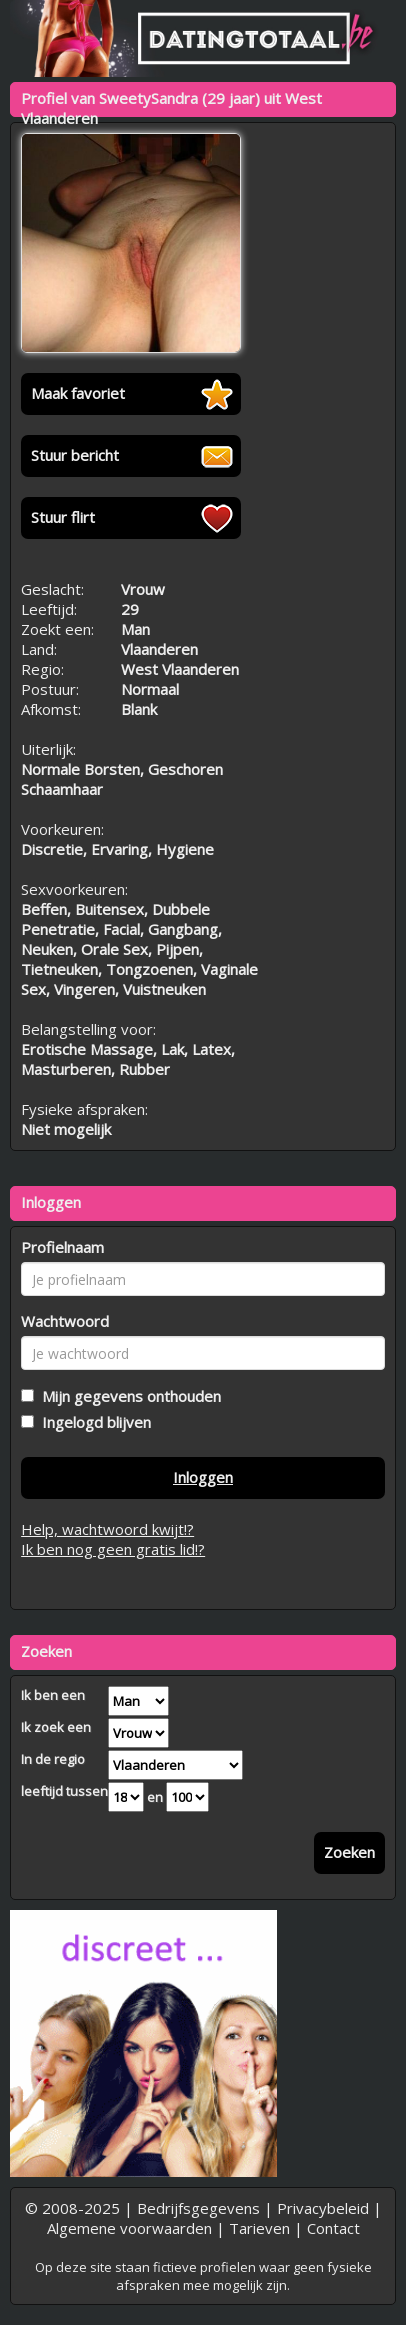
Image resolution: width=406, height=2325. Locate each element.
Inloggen (203, 1477)
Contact (333, 2228)
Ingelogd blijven (92, 1422)
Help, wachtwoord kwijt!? (107, 1529)
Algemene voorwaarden (129, 2228)
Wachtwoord (65, 1321)
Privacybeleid (323, 2208)
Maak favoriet (78, 393)
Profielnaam (62, 1247)
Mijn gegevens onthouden (127, 1396)
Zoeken (349, 1852)
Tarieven (259, 2228)
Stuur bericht (75, 455)
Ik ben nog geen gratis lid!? (113, 1549)
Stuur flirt (63, 517)
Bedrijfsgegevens (198, 2208)
